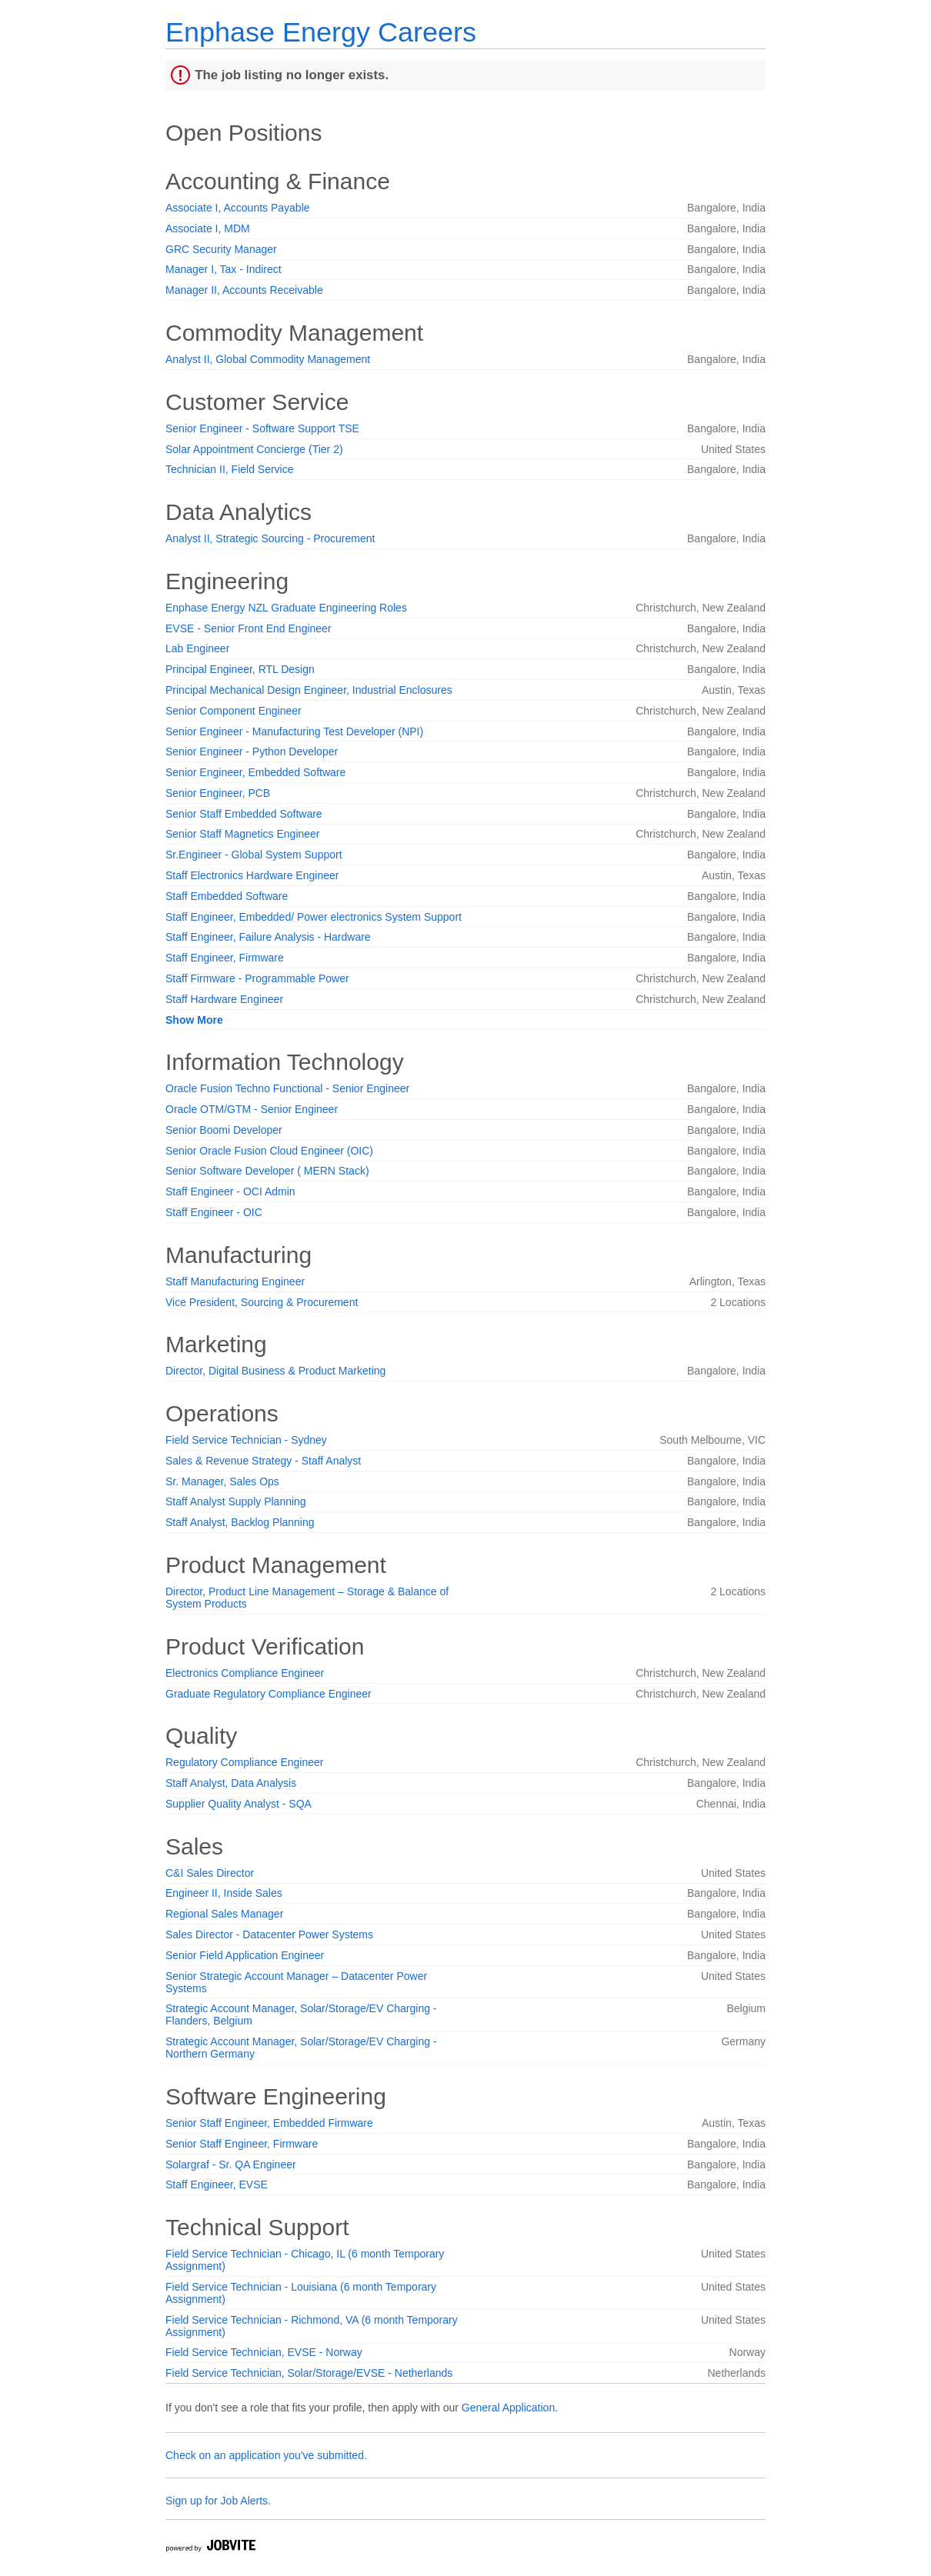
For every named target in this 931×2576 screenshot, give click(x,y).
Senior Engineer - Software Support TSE (262, 428)
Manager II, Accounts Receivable (244, 290)
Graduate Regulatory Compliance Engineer (268, 1694)
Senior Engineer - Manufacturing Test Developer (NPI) (294, 731)
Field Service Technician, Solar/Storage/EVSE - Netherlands (308, 2373)
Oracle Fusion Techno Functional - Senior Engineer (287, 1088)
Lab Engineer (197, 648)
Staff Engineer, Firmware (224, 957)
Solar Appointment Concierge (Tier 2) (254, 449)
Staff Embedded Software (226, 896)
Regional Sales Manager (224, 1914)
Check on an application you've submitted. (266, 2455)
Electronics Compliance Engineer (244, 1673)
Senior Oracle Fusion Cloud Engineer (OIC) (269, 1151)
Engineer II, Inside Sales (223, 1893)
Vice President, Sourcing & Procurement (261, 1302)
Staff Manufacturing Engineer (235, 1281)
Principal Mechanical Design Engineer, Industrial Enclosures (308, 690)
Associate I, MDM (207, 228)
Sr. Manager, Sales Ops (222, 1481)
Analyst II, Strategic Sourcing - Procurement (270, 538)
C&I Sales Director (209, 1873)
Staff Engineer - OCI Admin (230, 1191)
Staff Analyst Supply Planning (235, 1501)
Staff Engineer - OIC (213, 1212)
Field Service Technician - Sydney (246, 1440)
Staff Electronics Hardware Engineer (252, 875)
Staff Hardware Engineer (224, 999)
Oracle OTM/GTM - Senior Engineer (251, 1109)
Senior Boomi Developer (223, 1130)
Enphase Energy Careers (320, 32)
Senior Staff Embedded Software (243, 814)
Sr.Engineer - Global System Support (253, 854)
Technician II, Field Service (229, 469)
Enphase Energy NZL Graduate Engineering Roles (286, 608)
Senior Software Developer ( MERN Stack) (267, 1171)
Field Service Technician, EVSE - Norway (263, 2352)
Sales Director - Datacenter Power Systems (269, 1934)
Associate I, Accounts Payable (237, 208)
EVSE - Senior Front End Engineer (248, 628)
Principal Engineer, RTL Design (240, 669)
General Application (508, 2407)
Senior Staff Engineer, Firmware (241, 2144)
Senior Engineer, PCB (217, 793)
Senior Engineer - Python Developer (251, 751)
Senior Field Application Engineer (244, 1955)
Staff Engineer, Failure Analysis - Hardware (268, 937)
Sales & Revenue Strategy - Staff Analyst (263, 1461)
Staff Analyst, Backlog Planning (240, 1522)
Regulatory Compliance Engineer (244, 1762)
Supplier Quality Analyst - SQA (238, 1804)
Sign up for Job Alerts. (218, 2500)
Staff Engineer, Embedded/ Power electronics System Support (313, 917)
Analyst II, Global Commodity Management (267, 359)
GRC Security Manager (221, 249)
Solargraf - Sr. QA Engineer (230, 2164)
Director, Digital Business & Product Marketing (275, 1371)
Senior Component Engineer (233, 711)
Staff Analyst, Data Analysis (230, 1783)
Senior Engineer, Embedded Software (255, 772)
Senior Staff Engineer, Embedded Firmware (269, 2123)
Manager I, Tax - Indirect (223, 269)
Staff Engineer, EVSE (216, 2184)
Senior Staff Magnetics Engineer (242, 834)
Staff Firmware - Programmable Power (257, 978)
